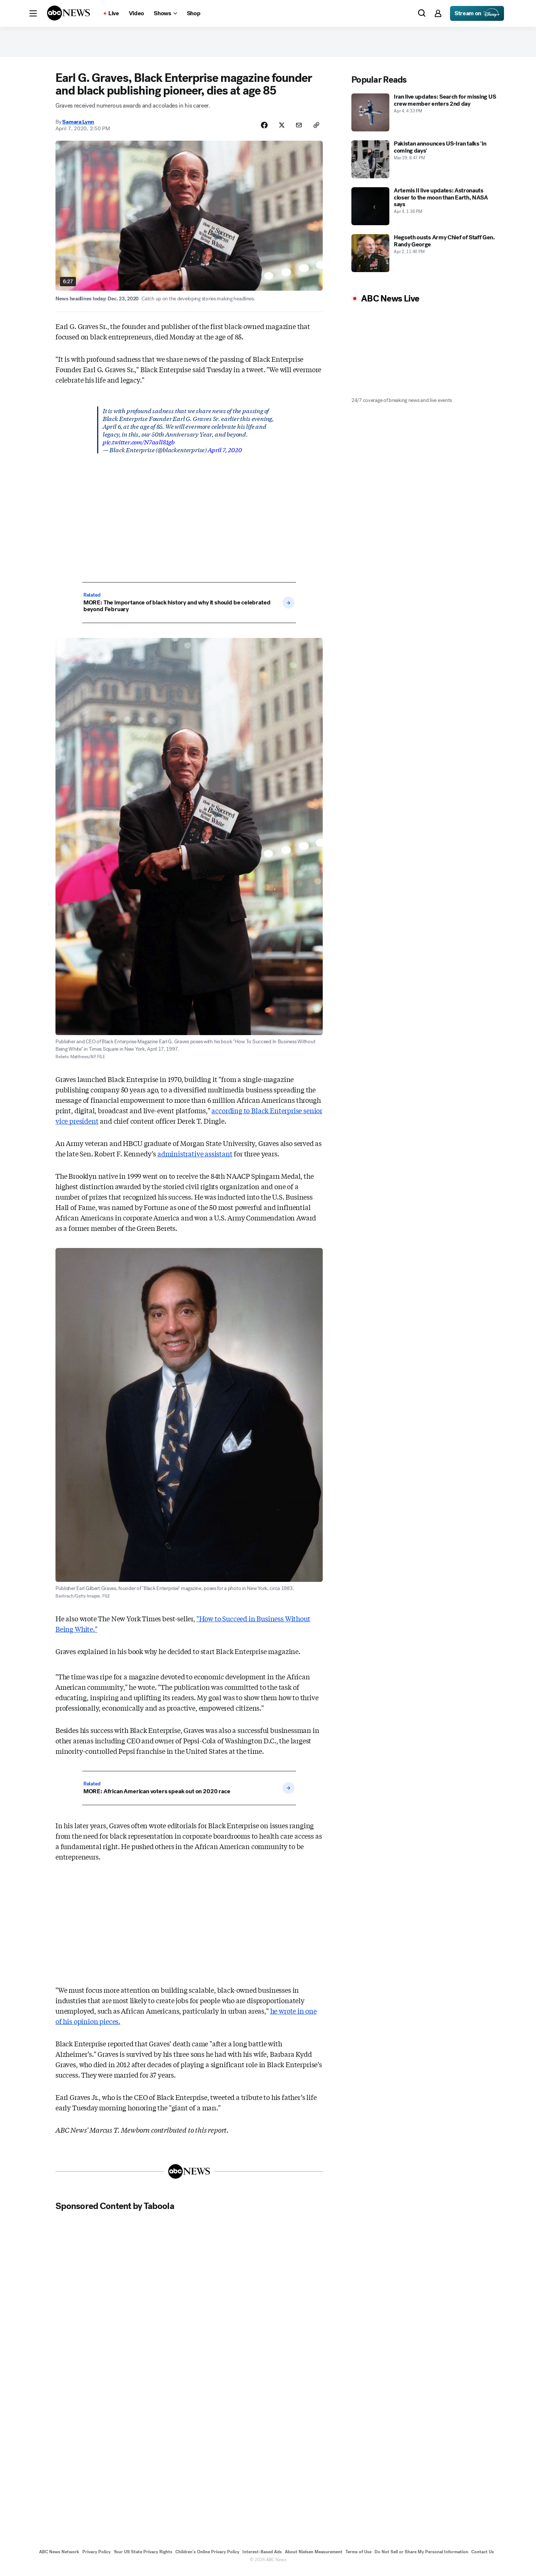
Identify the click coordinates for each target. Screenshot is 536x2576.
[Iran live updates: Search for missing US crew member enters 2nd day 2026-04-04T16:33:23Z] (425, 116)
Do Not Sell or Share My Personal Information (421, 2557)
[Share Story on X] (278, 129)
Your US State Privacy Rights (143, 2557)
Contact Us (482, 2557)
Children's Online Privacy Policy (207, 2557)
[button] (33, 13)
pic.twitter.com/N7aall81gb (139, 446)
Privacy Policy (96, 2557)
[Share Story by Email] (297, 129)
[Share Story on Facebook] (260, 129)
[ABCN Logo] (68, 13)
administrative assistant (195, 1158)
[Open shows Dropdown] (165, 13)
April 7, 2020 (225, 454)
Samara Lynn (78, 126)
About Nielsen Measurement (313, 2557)
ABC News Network (59, 2557)
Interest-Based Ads (262, 2557)
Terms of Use (358, 2557)
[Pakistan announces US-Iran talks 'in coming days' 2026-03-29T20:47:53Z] (425, 163)
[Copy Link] (316, 129)
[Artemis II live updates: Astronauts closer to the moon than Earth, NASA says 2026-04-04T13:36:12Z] (425, 210)
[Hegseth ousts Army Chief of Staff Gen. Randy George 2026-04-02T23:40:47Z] (425, 256)
